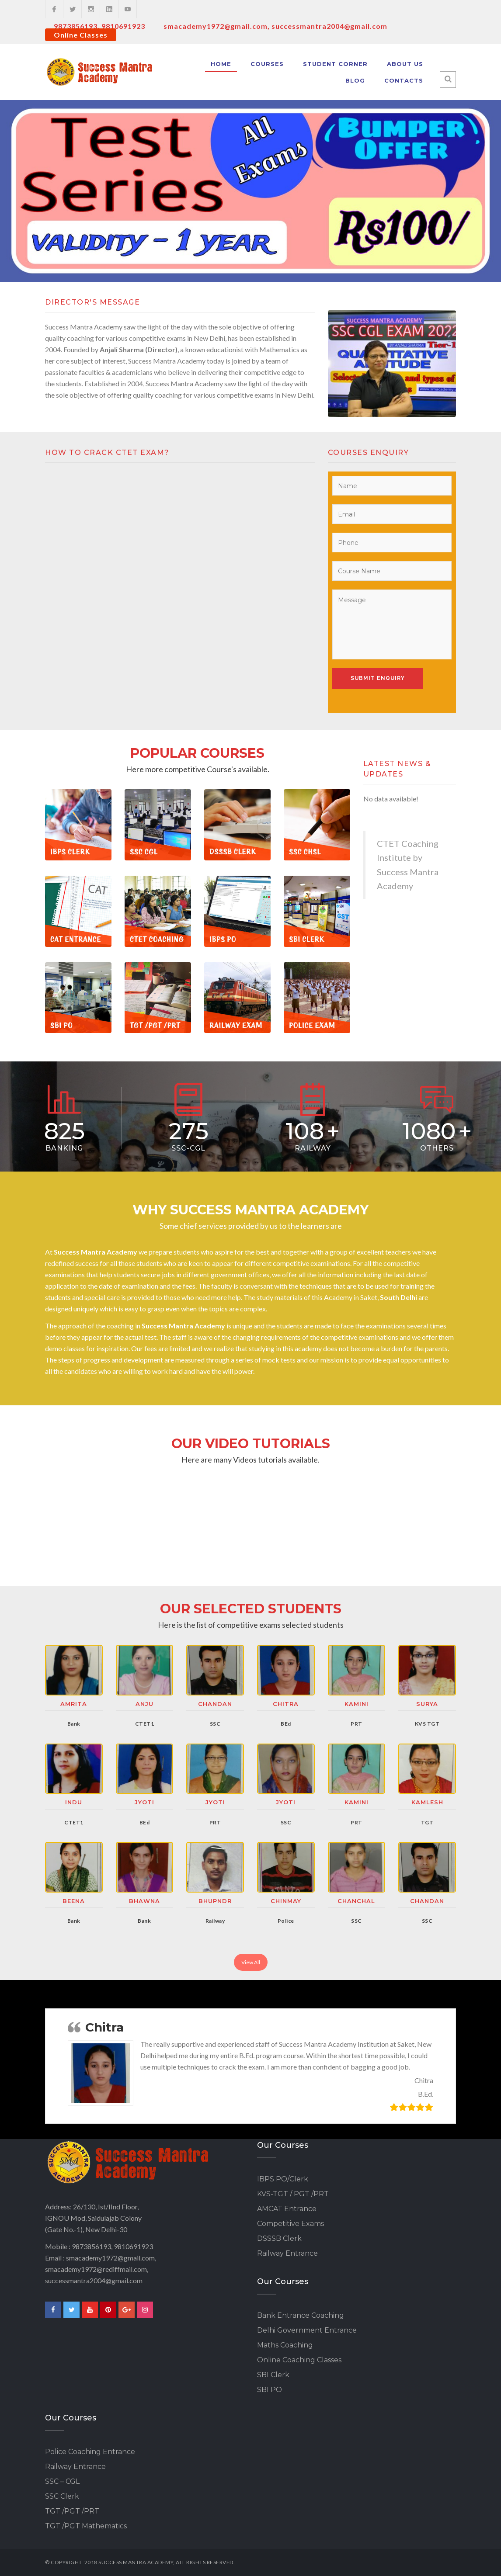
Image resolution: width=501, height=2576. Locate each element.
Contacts (403, 80)
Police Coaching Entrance (90, 2452)
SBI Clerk (273, 2375)
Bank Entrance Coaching (300, 2315)
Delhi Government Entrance (307, 2330)
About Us (405, 63)
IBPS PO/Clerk (282, 2179)
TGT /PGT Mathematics (86, 2526)
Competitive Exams (290, 2223)
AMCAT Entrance (287, 2209)
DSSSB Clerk (279, 2238)
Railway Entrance (287, 2253)
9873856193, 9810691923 (99, 26)
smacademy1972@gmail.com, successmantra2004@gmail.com (275, 26)
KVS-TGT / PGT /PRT (293, 2194)
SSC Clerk (62, 2496)
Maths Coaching (285, 2345)
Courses (267, 63)
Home (221, 63)
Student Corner (335, 63)
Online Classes (81, 35)
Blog (355, 80)
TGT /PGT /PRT (72, 2511)
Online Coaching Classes (299, 2360)
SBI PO (269, 2389)
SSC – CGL (62, 2481)
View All (250, 1962)
